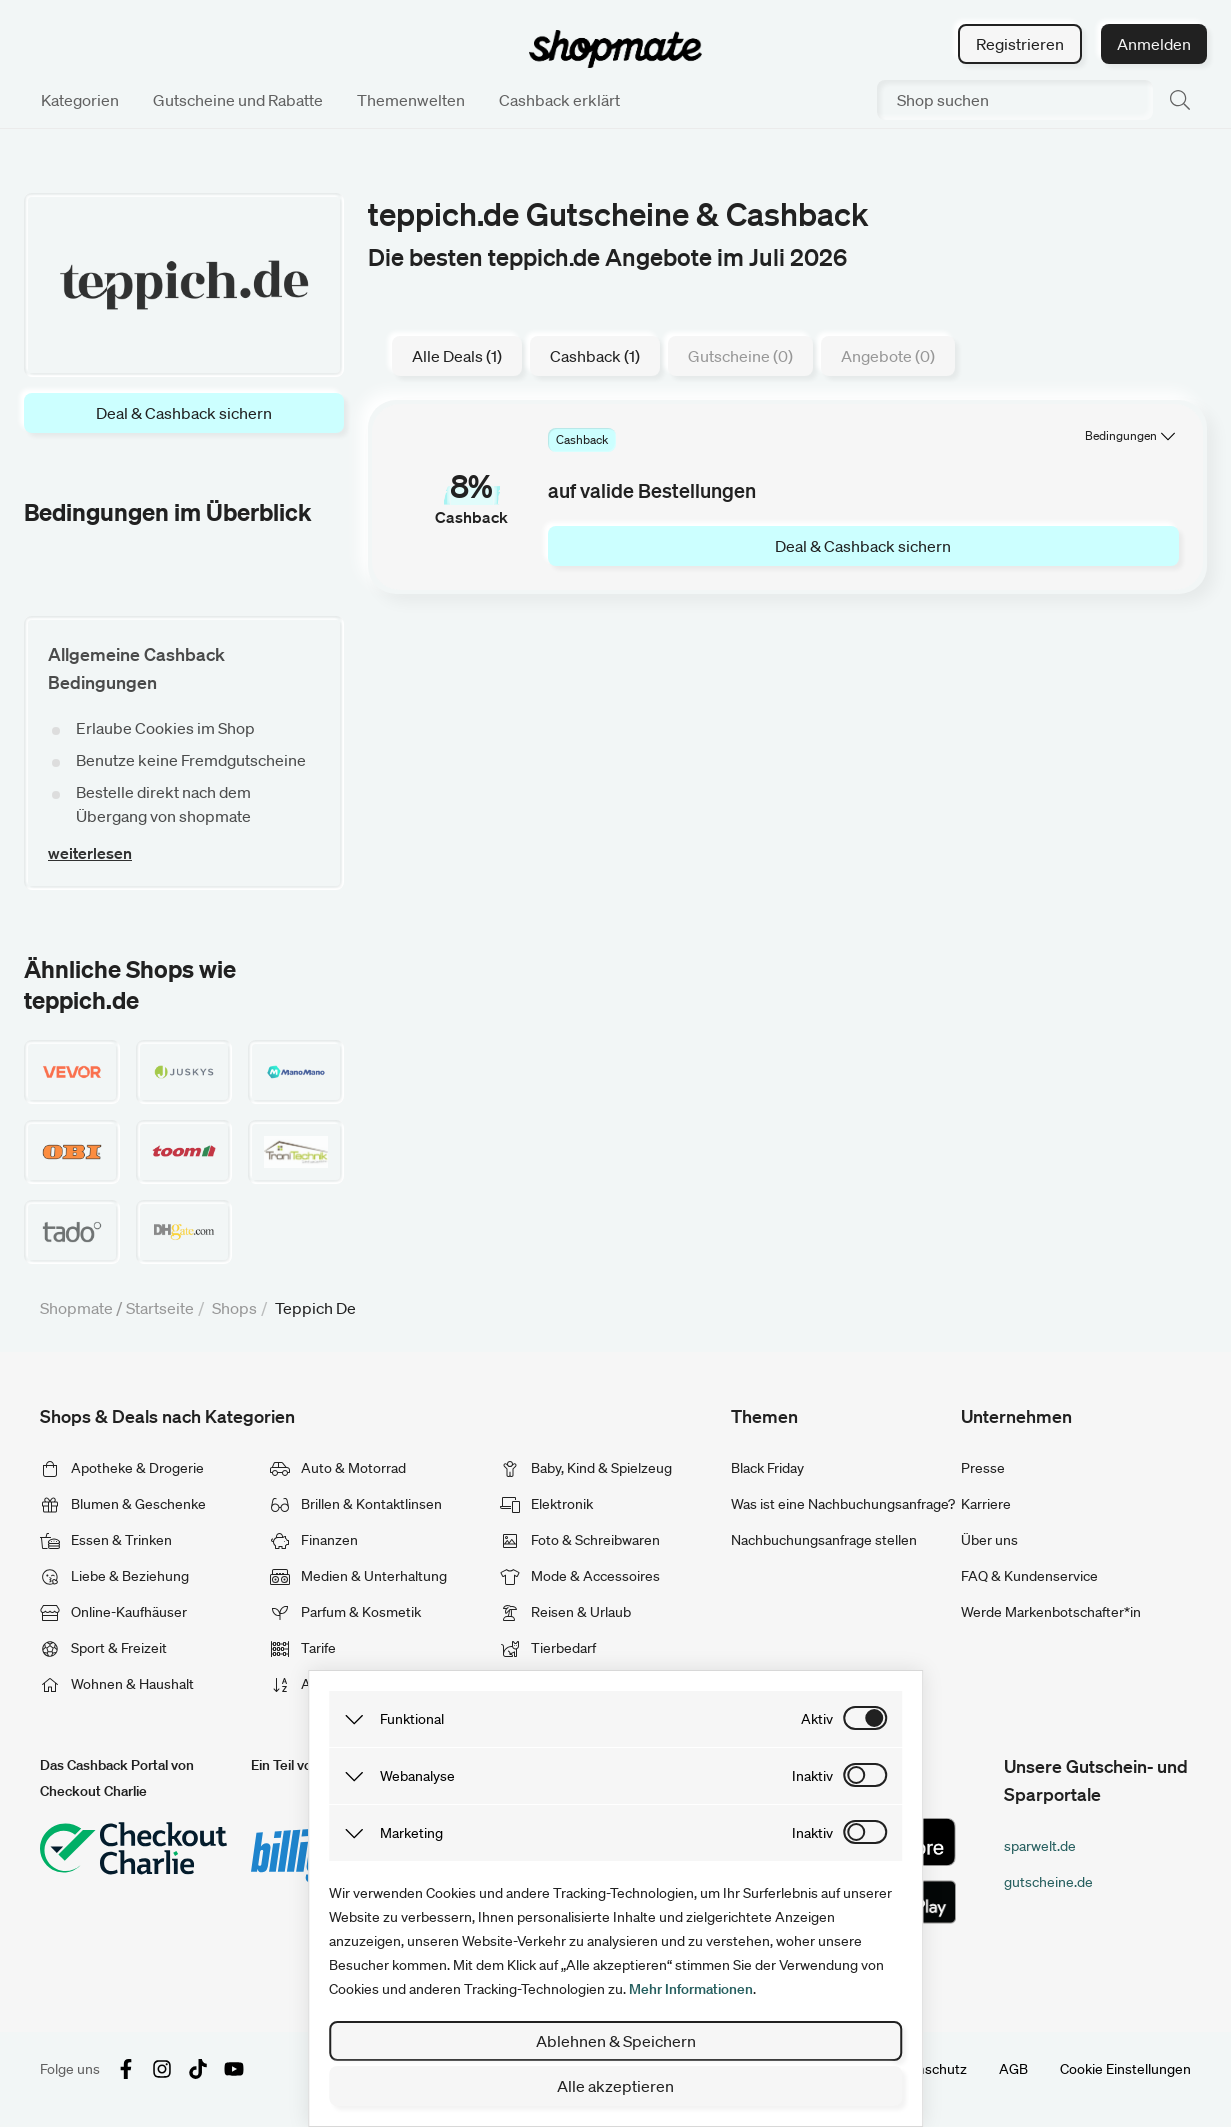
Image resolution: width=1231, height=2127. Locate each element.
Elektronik (546, 1504)
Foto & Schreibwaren (580, 1540)
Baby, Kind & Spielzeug (586, 1468)
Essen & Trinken (106, 1540)
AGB (1013, 2069)
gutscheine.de (1048, 1882)
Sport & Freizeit (103, 1648)
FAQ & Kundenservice (1029, 1576)
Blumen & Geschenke (123, 1504)
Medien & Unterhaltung (358, 1576)
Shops (234, 1308)
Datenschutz (927, 2069)
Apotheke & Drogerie (122, 1468)
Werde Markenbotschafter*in (1051, 1612)
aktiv (817, 1719)
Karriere (986, 1504)
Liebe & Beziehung (114, 1576)
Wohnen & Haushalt (117, 1684)
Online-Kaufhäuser (113, 1612)
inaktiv (812, 1776)
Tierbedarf (548, 1648)
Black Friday (767, 1468)
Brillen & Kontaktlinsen (356, 1504)
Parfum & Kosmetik (345, 1612)
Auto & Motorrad (338, 1468)
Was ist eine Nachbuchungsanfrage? (843, 1504)
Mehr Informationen (691, 1989)
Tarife (303, 1648)
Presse (983, 1468)
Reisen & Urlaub (565, 1612)
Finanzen (314, 1540)
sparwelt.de (1040, 1846)
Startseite (160, 1308)
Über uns (989, 1540)
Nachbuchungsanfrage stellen (824, 1540)
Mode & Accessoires (580, 1576)
